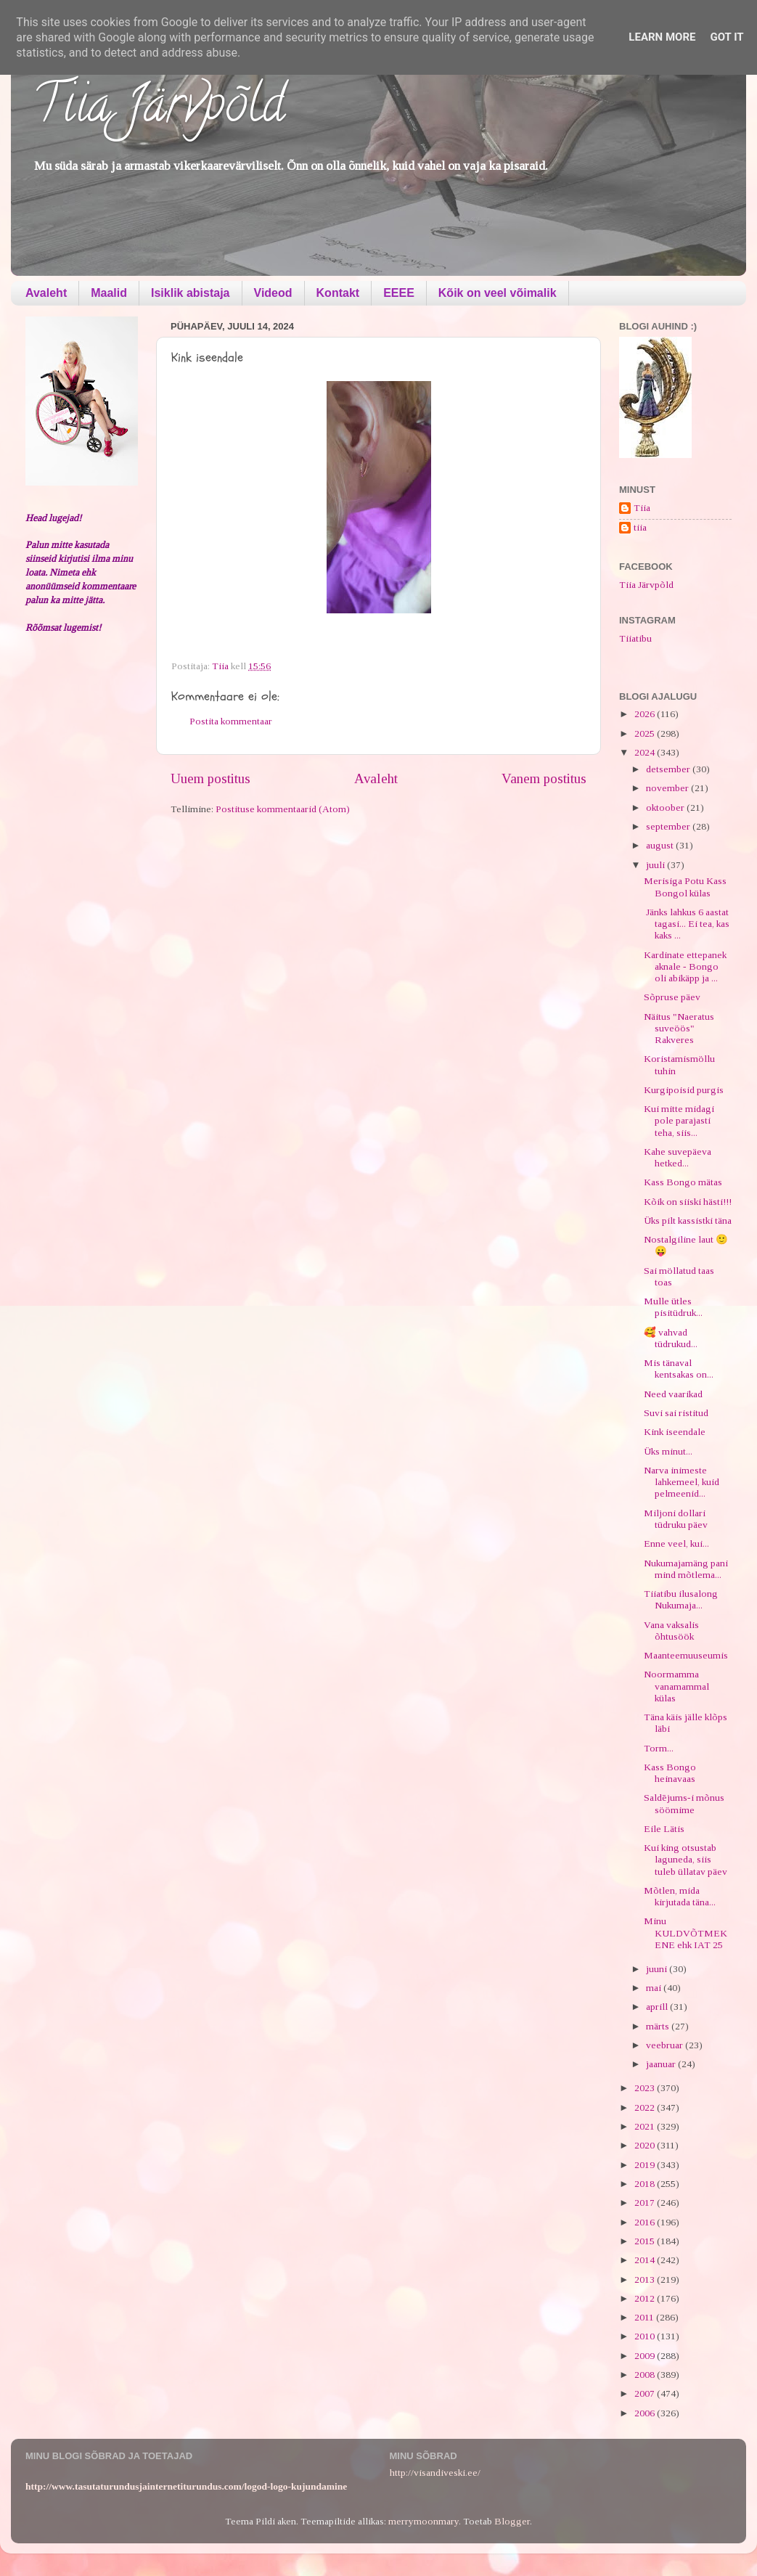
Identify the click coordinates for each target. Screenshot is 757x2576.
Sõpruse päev (672, 996)
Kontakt (338, 293)
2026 (645, 713)
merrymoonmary (423, 2521)
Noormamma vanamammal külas (676, 1686)
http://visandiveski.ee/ (435, 2472)
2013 (645, 2279)
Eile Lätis (664, 1828)
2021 (645, 2126)
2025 (645, 733)
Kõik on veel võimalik (497, 293)
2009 (645, 2355)
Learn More (662, 37)
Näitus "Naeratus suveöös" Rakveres (679, 1028)
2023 (645, 2087)
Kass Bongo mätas (683, 1182)
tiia (640, 527)
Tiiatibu (635, 638)
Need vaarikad (673, 1394)
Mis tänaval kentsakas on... (678, 1368)
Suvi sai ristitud (676, 1412)
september (669, 826)
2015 (645, 2241)
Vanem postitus (544, 778)
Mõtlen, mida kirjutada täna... (680, 1896)
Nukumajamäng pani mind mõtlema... (686, 1569)
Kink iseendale (674, 1431)
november (668, 787)
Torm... (659, 1748)
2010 (645, 2336)
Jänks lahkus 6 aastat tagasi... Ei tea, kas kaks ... (686, 924)
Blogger (512, 2521)
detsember (669, 769)
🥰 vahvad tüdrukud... (670, 1338)
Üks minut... (668, 1451)
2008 (645, 2374)
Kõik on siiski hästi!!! (688, 1201)
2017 (645, 2202)
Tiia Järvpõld (159, 109)
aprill (658, 2006)
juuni (657, 1968)
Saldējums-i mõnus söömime (684, 1803)
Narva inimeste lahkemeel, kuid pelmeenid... (681, 1482)
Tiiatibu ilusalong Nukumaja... (681, 1599)
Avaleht (46, 293)
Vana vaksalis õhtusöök (671, 1630)
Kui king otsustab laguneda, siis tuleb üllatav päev (685, 1859)
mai (654, 1987)
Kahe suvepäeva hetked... (677, 1157)
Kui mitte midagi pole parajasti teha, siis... (679, 1120)
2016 (645, 2222)
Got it (726, 37)
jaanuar (662, 2063)
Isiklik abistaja (190, 293)
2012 (645, 2298)
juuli (656, 864)
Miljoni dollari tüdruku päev (676, 1519)
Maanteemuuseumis (686, 1655)
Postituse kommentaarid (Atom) (283, 809)
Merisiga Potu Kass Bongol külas (685, 886)
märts (658, 2026)
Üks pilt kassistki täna (688, 1220)
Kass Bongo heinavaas (670, 1773)
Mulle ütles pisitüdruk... (673, 1307)
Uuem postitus (210, 778)
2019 (645, 2164)
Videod (273, 293)
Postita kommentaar (230, 721)
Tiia (642, 507)
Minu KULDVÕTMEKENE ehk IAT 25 (685, 1932)
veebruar (665, 2045)
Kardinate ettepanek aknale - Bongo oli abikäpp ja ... (685, 966)
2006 (645, 2413)
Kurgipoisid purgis (684, 1089)
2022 (645, 2107)
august (661, 845)
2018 (645, 2183)
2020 (645, 2145)
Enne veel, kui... (676, 1543)
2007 (645, 2393)
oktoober (666, 807)
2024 (645, 752)
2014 (645, 2259)
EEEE (398, 293)
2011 (645, 2317)
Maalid (109, 293)
